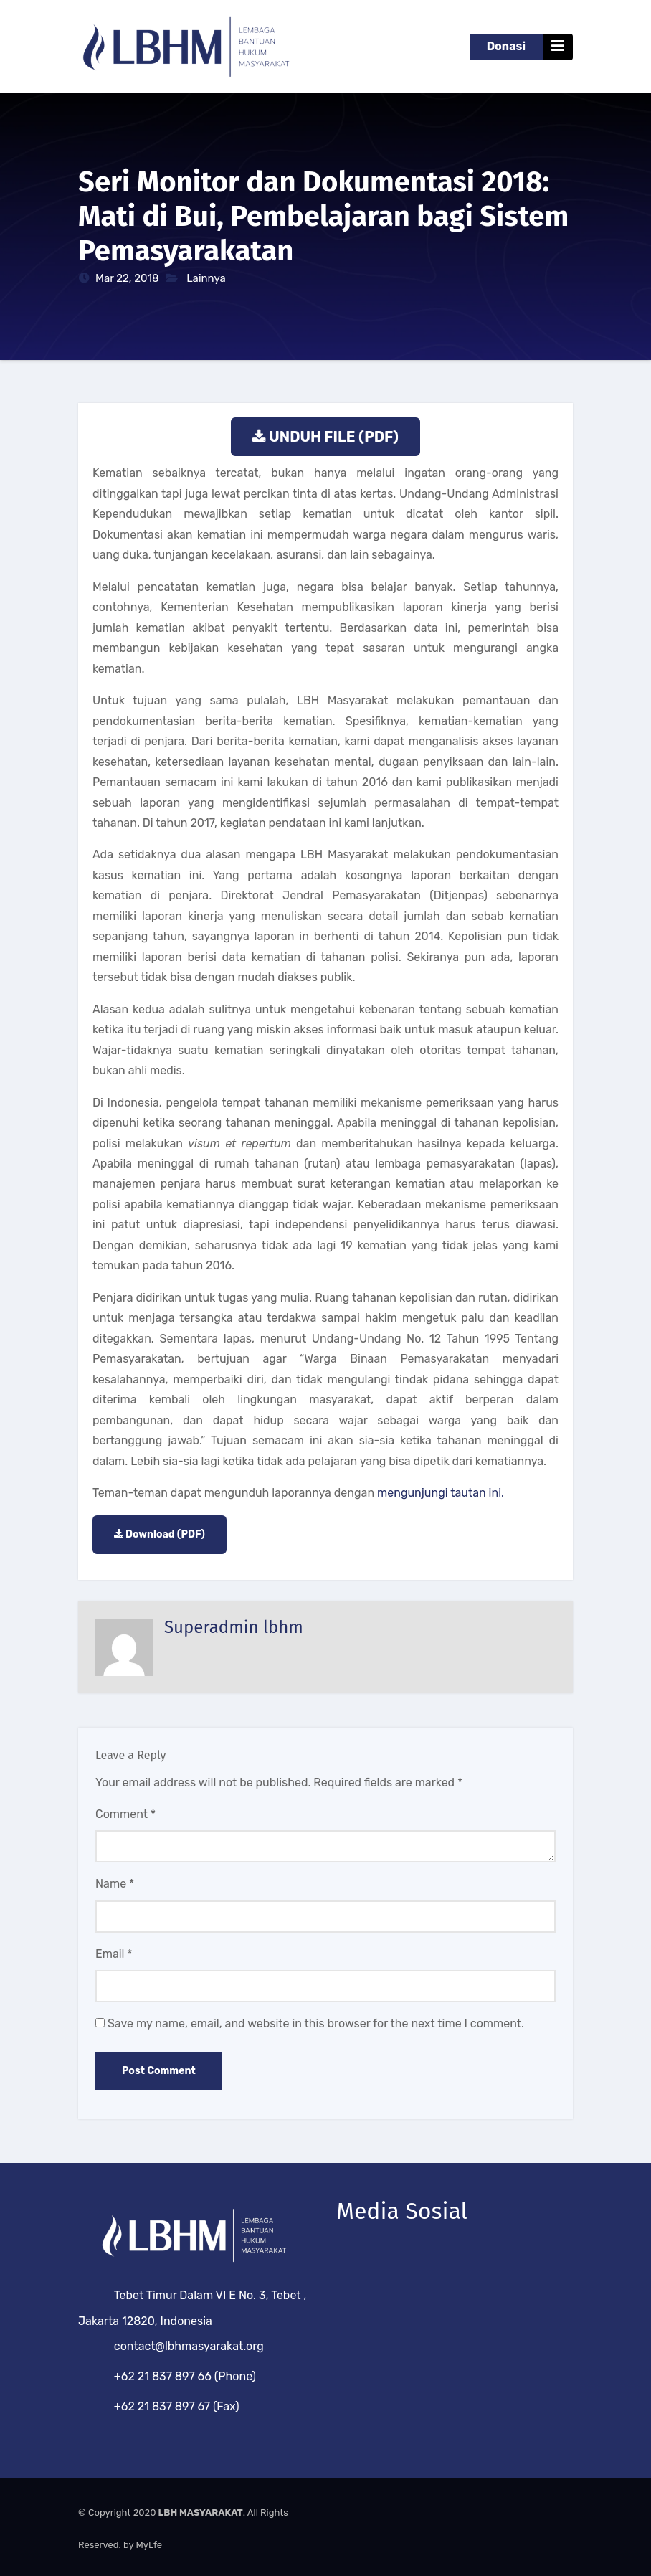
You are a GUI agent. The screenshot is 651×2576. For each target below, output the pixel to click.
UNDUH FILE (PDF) (334, 436)
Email (114, 1954)
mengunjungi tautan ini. (440, 1493)
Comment (125, 1814)
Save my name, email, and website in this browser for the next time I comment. (316, 2023)
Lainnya (206, 278)
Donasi (506, 46)
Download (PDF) (165, 1534)
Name (114, 1883)
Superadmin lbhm (233, 1627)
